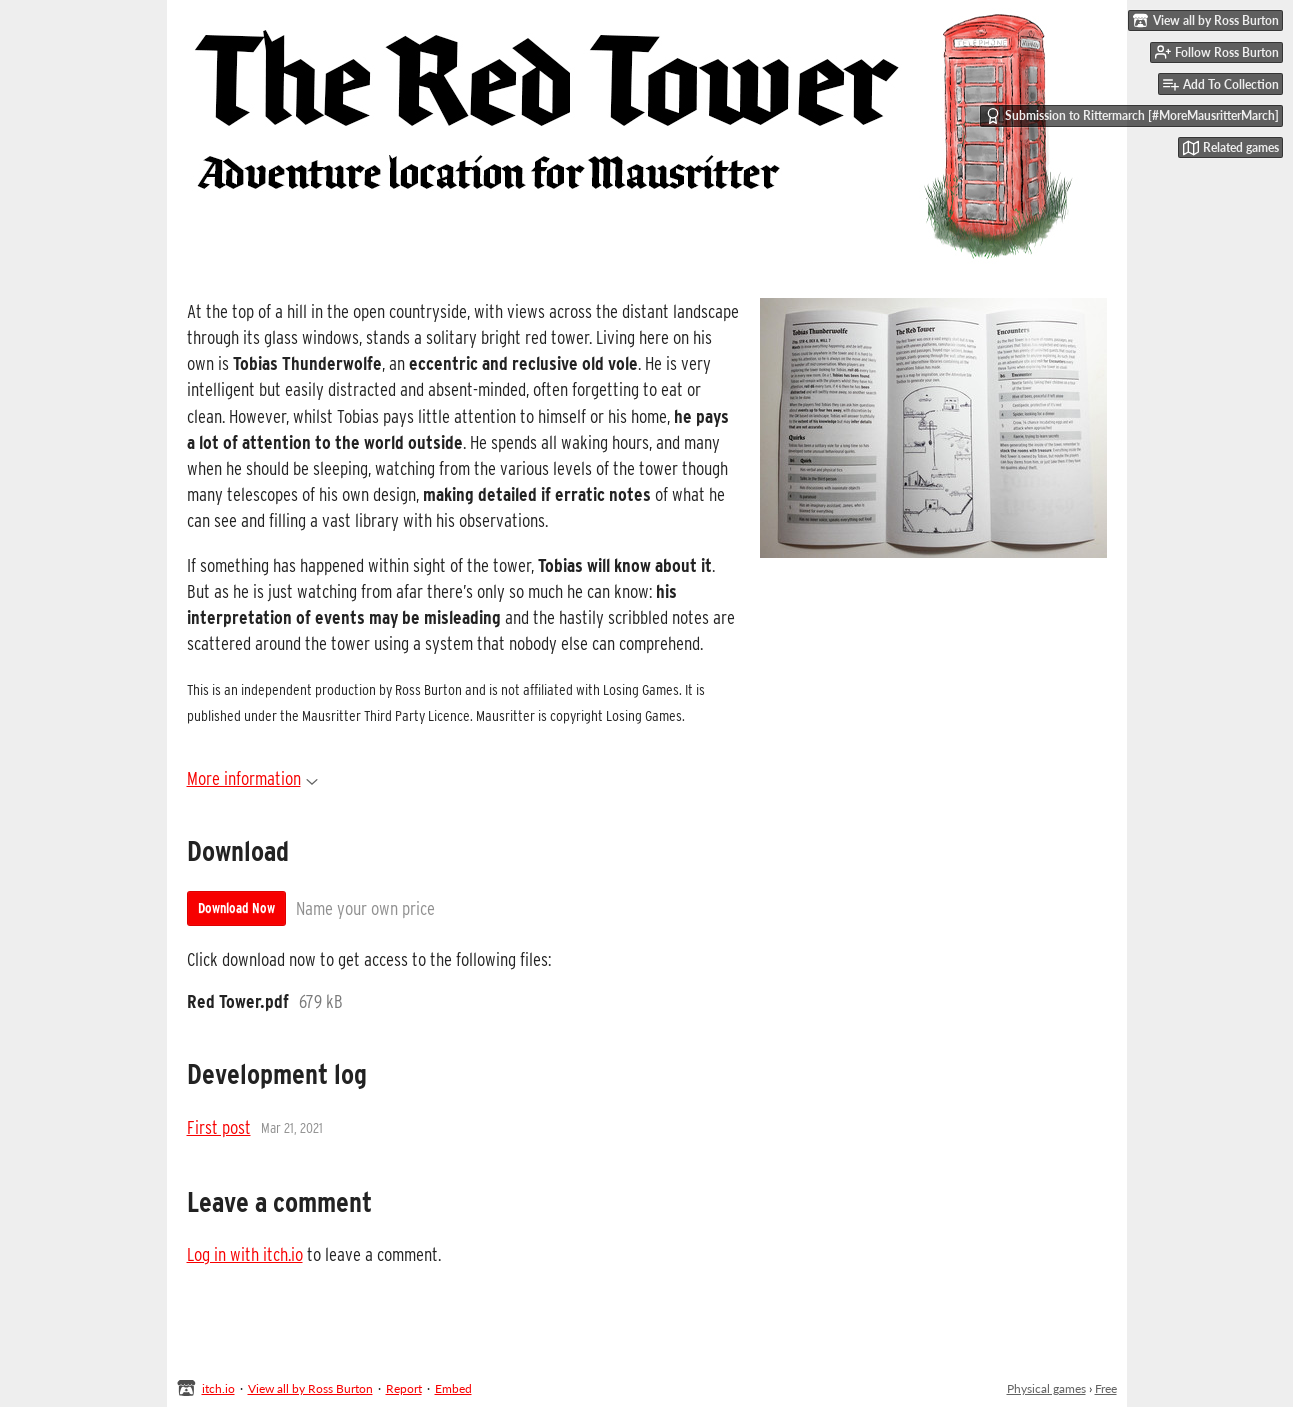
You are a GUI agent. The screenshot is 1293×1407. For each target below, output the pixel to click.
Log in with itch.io (245, 1254)
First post (219, 1127)
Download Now (236, 908)
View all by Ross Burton (310, 1388)
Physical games (1046, 1388)
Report (404, 1388)
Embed (453, 1388)
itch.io (218, 1388)
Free (1106, 1388)
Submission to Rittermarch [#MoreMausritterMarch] (1132, 116)
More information (252, 778)
